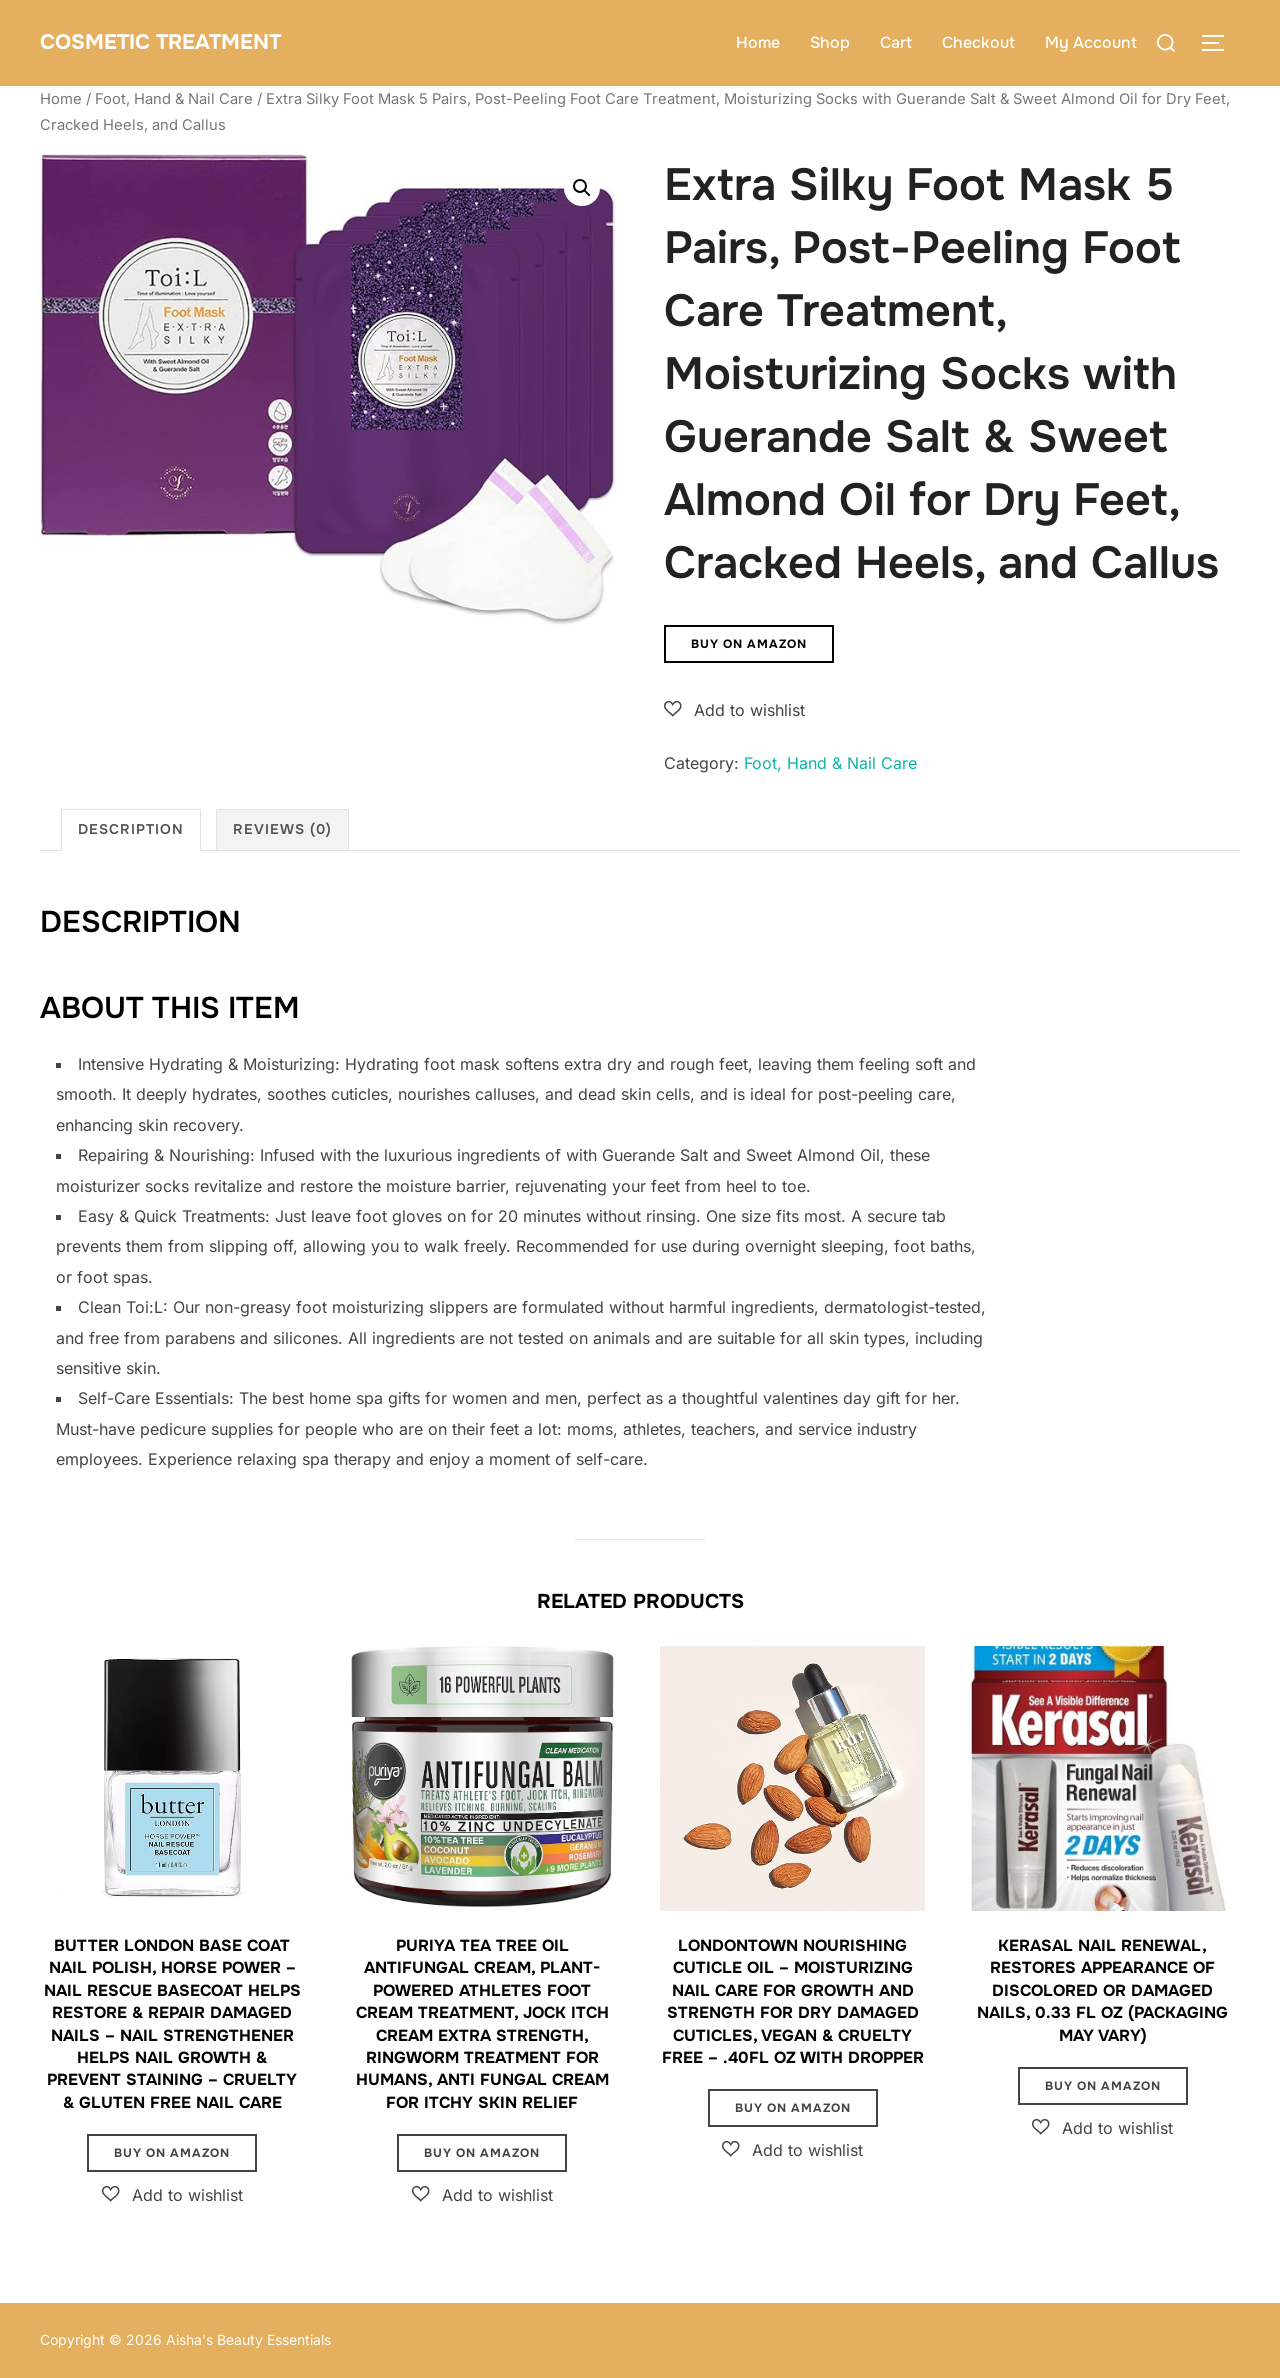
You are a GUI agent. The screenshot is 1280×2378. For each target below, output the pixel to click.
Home (758, 42)
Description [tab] (131, 829)
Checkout (978, 42)
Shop (830, 42)
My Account (1091, 42)
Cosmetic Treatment (189, 42)
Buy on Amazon (749, 644)
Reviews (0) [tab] (282, 829)
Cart (896, 42)
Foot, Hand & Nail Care (174, 99)
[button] (582, 188)
